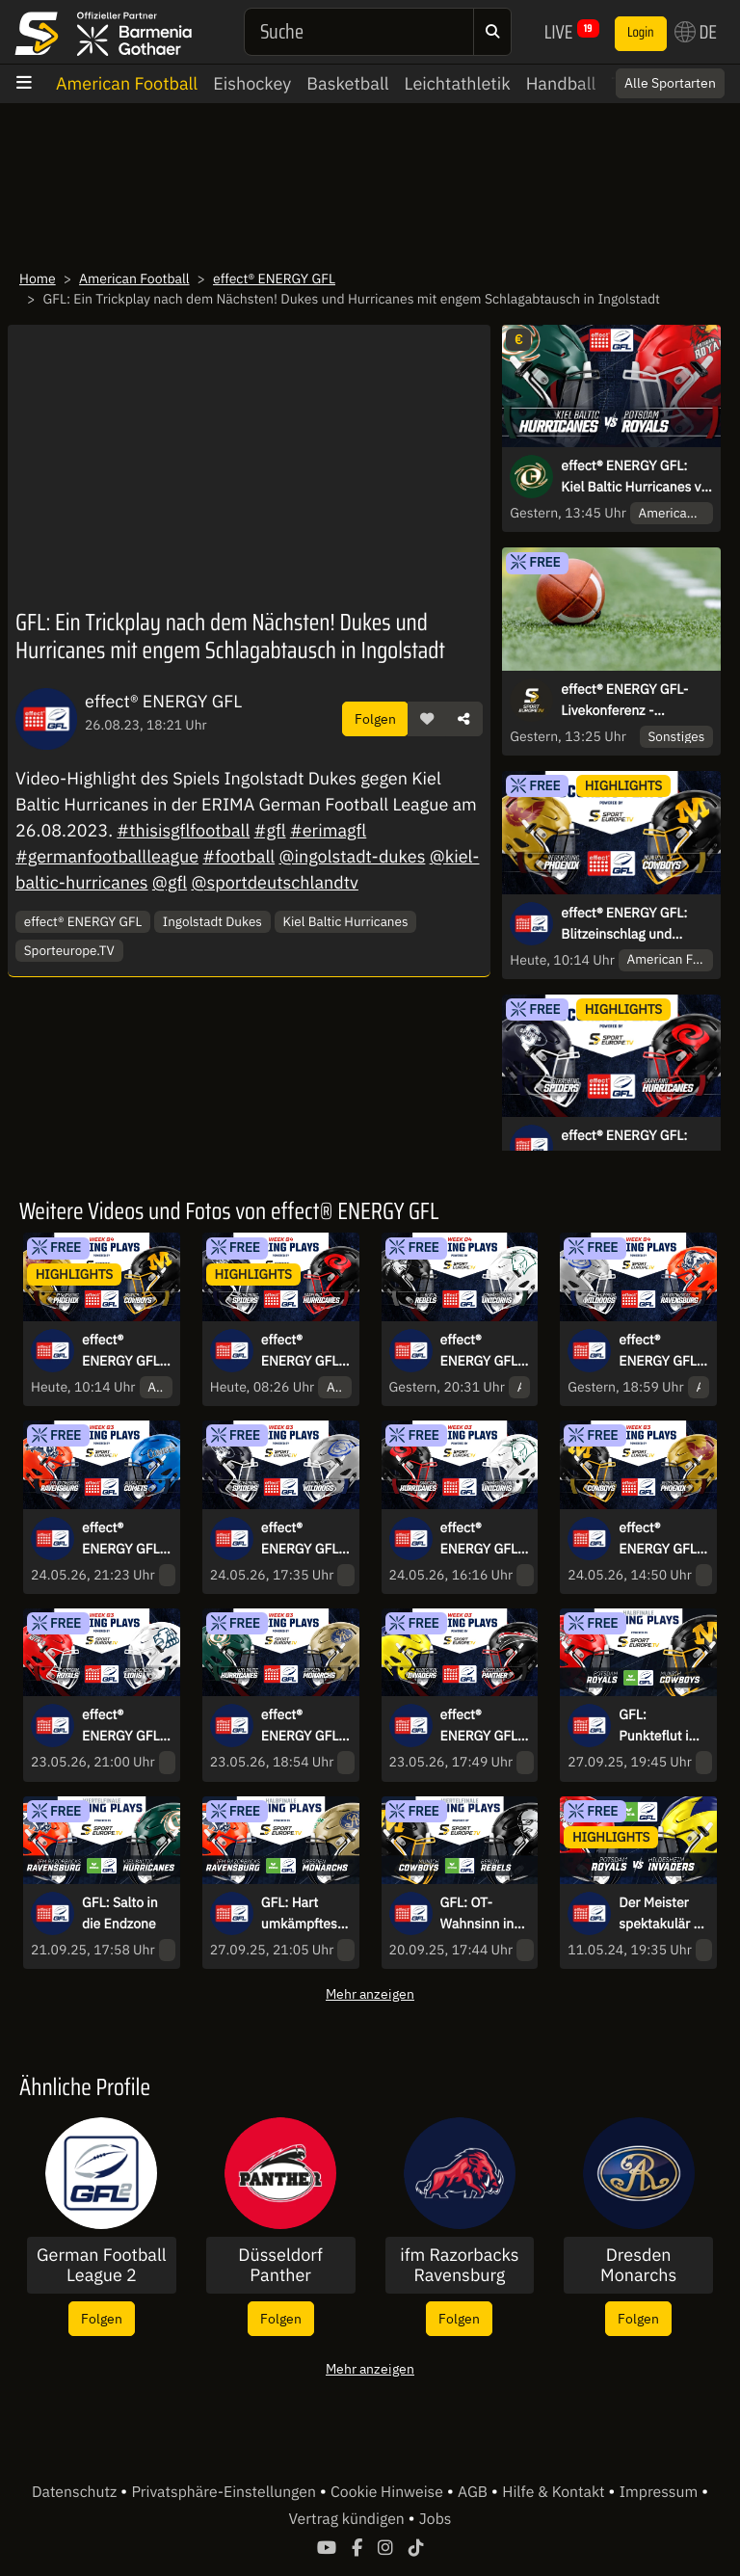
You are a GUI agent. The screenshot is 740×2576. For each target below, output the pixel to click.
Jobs (435, 2519)
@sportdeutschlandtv (274, 882)
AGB (474, 2492)
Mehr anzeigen (370, 1993)
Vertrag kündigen (349, 2519)
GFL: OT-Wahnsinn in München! (477, 1914)
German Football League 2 (102, 2265)
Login (640, 32)
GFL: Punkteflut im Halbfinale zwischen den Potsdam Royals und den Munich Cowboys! (659, 1726)
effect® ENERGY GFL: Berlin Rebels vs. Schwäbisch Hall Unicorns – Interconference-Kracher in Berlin (482, 1351)
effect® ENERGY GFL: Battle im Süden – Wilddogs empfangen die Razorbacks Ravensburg (663, 1351)
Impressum (660, 2492)
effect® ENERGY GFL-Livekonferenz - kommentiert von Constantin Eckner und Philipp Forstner (629, 700)
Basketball (347, 83)
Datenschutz (76, 2492)
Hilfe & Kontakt (555, 2492)
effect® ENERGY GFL (274, 278)
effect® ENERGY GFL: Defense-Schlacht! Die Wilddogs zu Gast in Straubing (302, 1539)
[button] (427, 719)
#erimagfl (328, 830)
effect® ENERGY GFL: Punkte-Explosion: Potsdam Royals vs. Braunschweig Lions (125, 1726)
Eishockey (252, 83)
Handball (561, 83)
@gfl (169, 882)
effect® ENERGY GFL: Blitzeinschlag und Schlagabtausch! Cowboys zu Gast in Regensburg (624, 924)
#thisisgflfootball (183, 830)
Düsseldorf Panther (280, 2265)
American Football (127, 83)
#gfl (270, 830)
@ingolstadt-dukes (351, 856)
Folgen (375, 718)
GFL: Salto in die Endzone (120, 1913)
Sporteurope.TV (69, 950)
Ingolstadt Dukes (212, 921)
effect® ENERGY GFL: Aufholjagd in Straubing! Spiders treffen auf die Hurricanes (633, 1147)
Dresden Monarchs (638, 2265)
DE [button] (695, 31)
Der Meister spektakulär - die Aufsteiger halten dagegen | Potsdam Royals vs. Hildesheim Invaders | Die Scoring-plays (660, 1914)
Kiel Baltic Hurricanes (345, 921)
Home (37, 278)
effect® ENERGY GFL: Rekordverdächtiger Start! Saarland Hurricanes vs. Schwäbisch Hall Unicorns (483, 1539)
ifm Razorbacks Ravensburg (459, 2265)
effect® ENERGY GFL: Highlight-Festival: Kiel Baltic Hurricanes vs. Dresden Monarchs (304, 1726)
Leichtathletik (458, 83)
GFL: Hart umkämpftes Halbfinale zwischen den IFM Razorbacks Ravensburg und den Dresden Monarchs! (302, 1914)
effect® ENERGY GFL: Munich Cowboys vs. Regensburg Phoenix (659, 1539)
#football (238, 856)
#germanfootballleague (106, 856)
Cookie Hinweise (388, 2492)
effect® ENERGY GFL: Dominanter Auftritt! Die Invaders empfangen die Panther (485, 1726)
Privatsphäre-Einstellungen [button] (225, 2492)
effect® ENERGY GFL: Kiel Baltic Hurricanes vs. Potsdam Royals (636, 477)
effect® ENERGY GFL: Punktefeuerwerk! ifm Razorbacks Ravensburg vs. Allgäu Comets (124, 1539)
